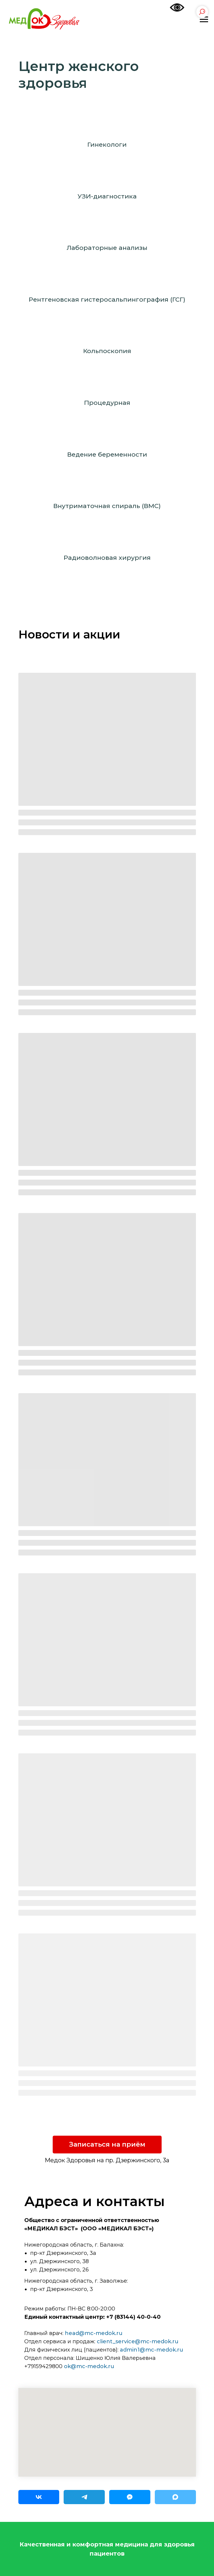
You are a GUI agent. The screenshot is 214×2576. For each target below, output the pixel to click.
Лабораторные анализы (107, 247)
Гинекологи (107, 144)
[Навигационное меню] (204, 19)
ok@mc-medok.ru (89, 2366)
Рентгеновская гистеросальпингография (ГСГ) (107, 299)
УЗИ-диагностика (107, 196)
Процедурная (107, 402)
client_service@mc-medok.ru (137, 2341)
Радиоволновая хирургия (107, 557)
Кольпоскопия (107, 351)
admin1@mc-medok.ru (151, 2350)
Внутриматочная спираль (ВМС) (107, 506)
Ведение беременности (107, 454)
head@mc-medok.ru (94, 2333)
